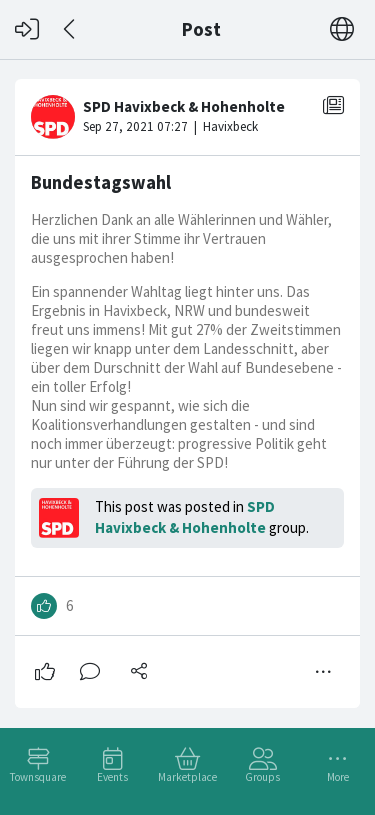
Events (112, 777)
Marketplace (187, 777)
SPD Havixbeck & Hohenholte (185, 517)
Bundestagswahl (101, 182)
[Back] (70, 29)
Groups (262, 777)
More (338, 777)
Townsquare (38, 777)
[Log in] (27, 29)
